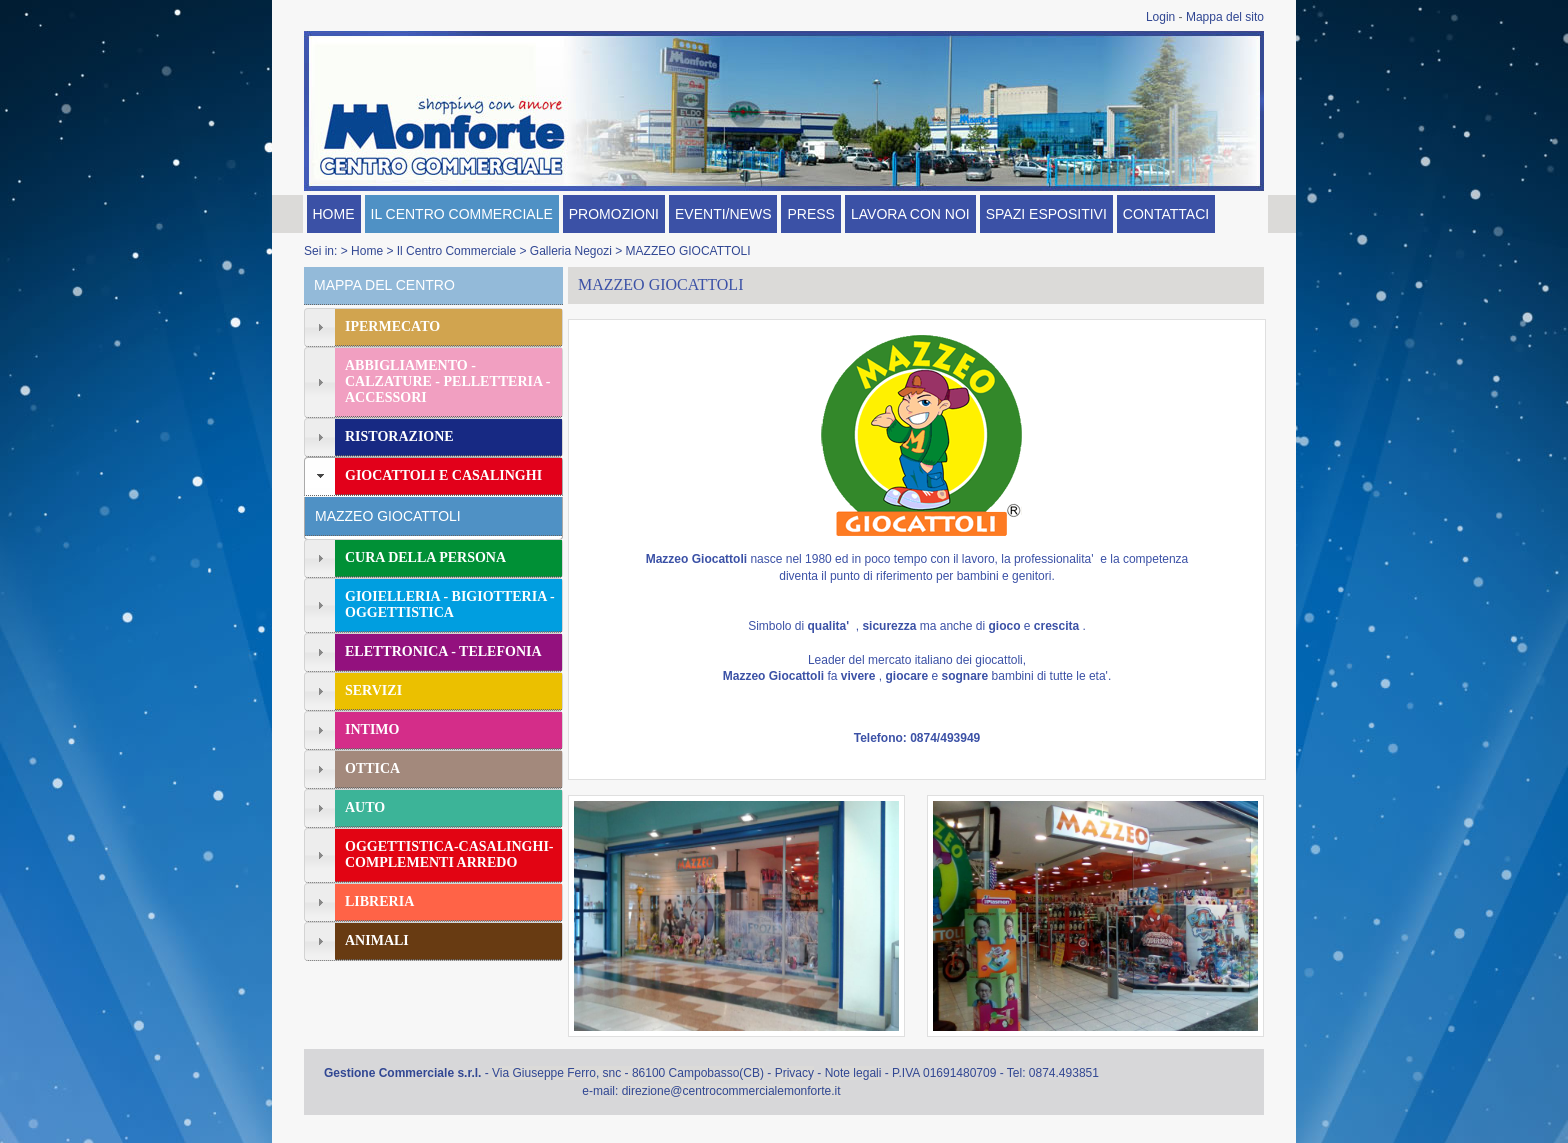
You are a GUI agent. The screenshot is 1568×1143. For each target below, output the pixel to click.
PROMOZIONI (614, 214)
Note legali (853, 1073)
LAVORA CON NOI (910, 214)
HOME (334, 214)
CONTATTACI (1166, 214)
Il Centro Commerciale (456, 251)
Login (1160, 17)
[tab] (433, 327)
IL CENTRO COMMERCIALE (462, 214)
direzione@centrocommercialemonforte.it (731, 1091)
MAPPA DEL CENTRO (384, 285)
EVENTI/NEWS (723, 214)
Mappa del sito (1225, 17)
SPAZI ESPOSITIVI (1046, 214)
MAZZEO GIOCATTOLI (688, 251)
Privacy (794, 1073)
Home (367, 251)
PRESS (810, 214)
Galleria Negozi (571, 251)
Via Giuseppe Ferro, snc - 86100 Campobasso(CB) (628, 1073)
